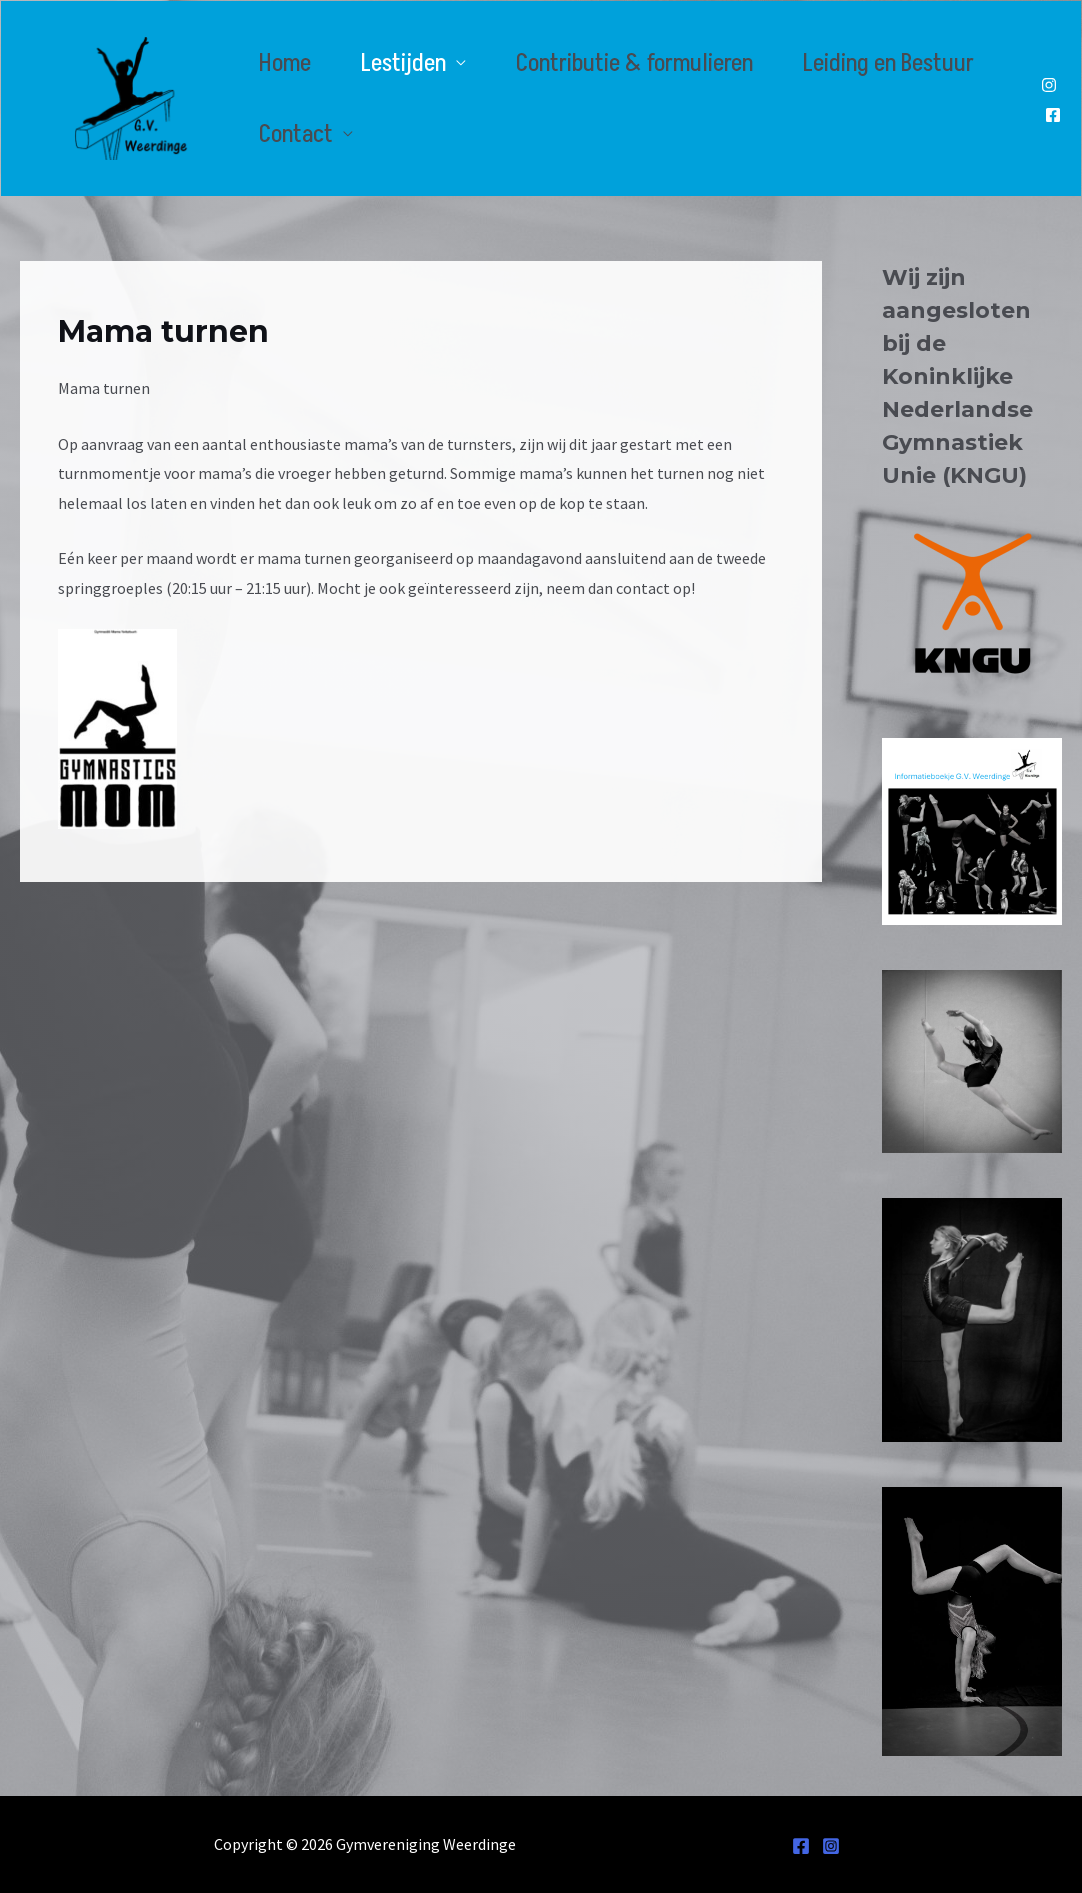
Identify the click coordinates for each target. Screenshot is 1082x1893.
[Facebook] (1053, 115)
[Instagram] (1049, 85)
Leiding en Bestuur (888, 63)
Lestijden (403, 63)
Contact (296, 134)
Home (285, 63)
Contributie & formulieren (634, 63)
